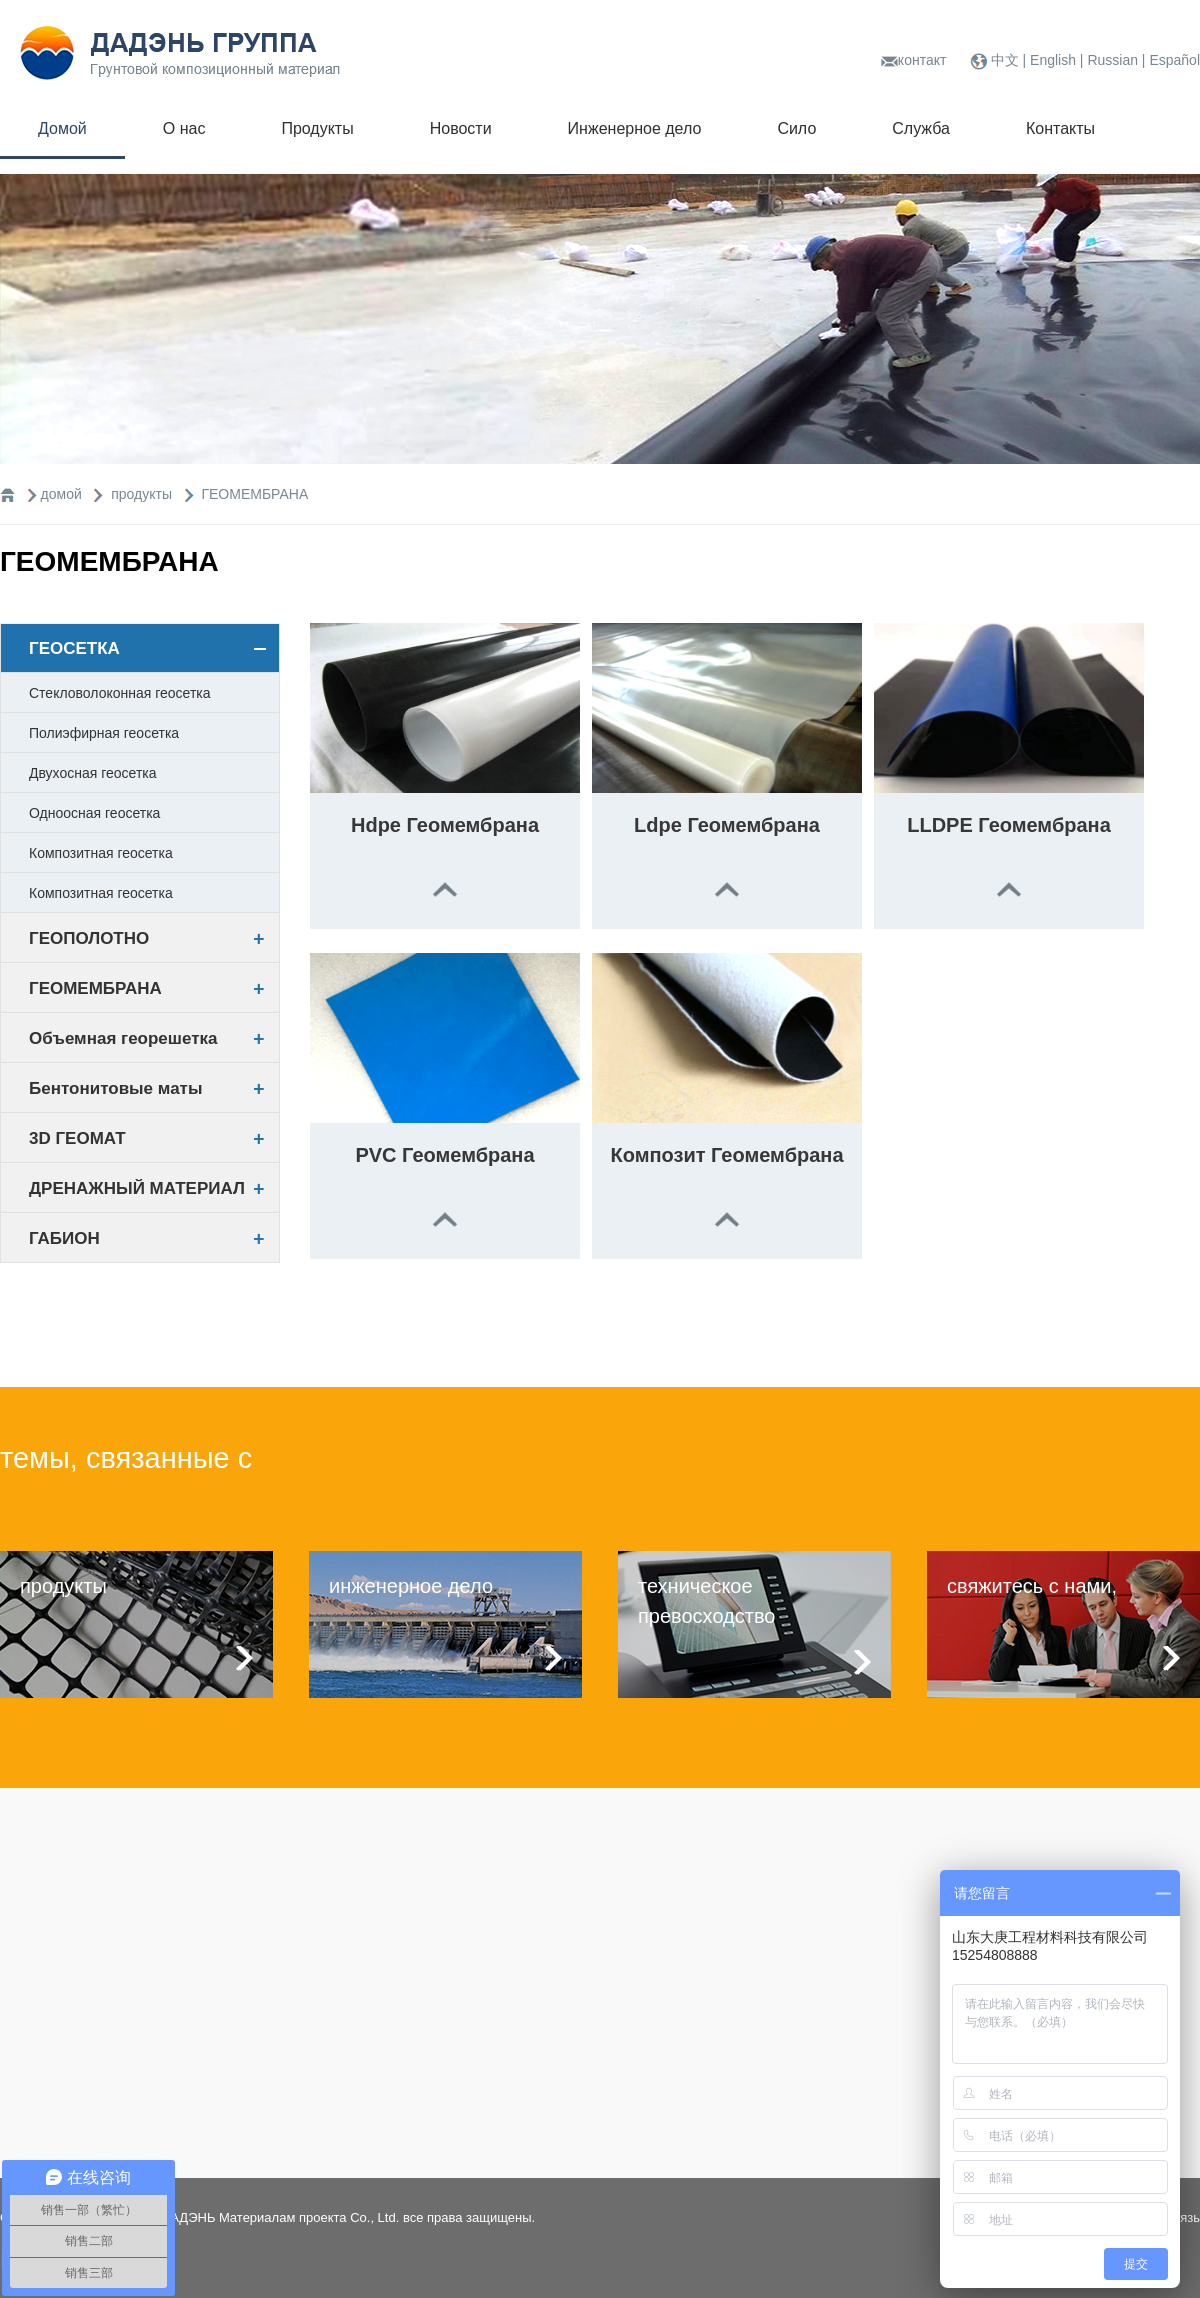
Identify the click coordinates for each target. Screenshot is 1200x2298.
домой (61, 494)
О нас (184, 128)
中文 (1007, 60)
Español (1174, 60)
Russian (1112, 60)
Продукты (317, 128)
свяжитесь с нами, (1032, 1586)
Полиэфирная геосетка (104, 733)
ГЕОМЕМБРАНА (254, 494)
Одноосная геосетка (94, 813)
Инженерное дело (635, 128)
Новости (461, 128)
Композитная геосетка (101, 853)
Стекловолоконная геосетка (120, 693)
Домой (62, 128)
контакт (922, 60)
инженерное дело (411, 1586)
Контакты (1060, 128)
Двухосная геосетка (93, 773)
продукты (143, 494)
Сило (796, 128)
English (1055, 60)
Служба (921, 128)
